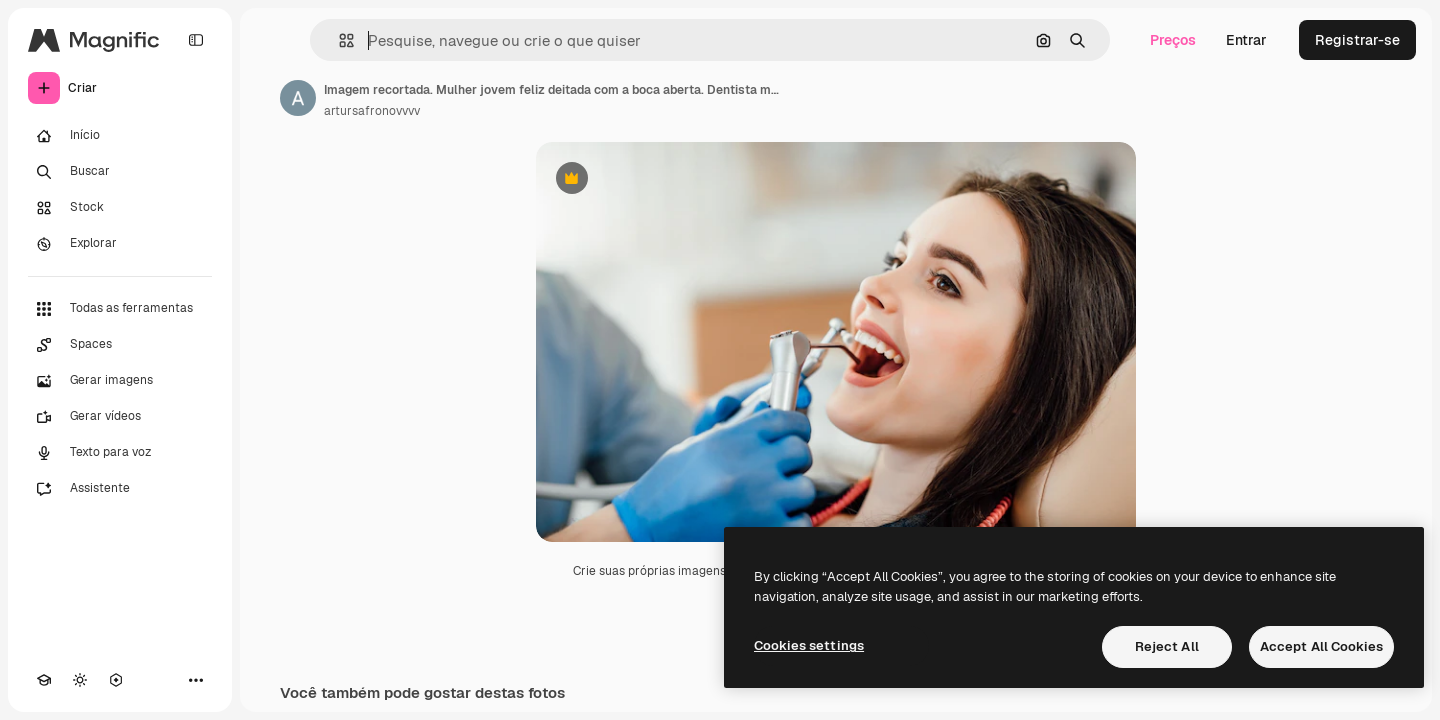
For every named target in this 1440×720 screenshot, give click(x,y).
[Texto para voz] (120, 453)
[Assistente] (120, 489)
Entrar (1246, 40)
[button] (338, 40)
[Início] (120, 136)
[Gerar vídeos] (120, 417)
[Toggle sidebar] (196, 40)
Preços (1173, 40)
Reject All (1167, 646)
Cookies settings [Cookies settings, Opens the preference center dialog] (809, 645)
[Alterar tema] (80, 680)
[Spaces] (120, 345)
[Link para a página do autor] (298, 98)
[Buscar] (120, 172)
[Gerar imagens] (120, 381)
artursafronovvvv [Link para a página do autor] (372, 111)
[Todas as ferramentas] (120, 309)
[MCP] (116, 680)
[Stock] (120, 208)
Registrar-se (1357, 40)
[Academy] (44, 680)
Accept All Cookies (1321, 646)
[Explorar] (120, 244)
